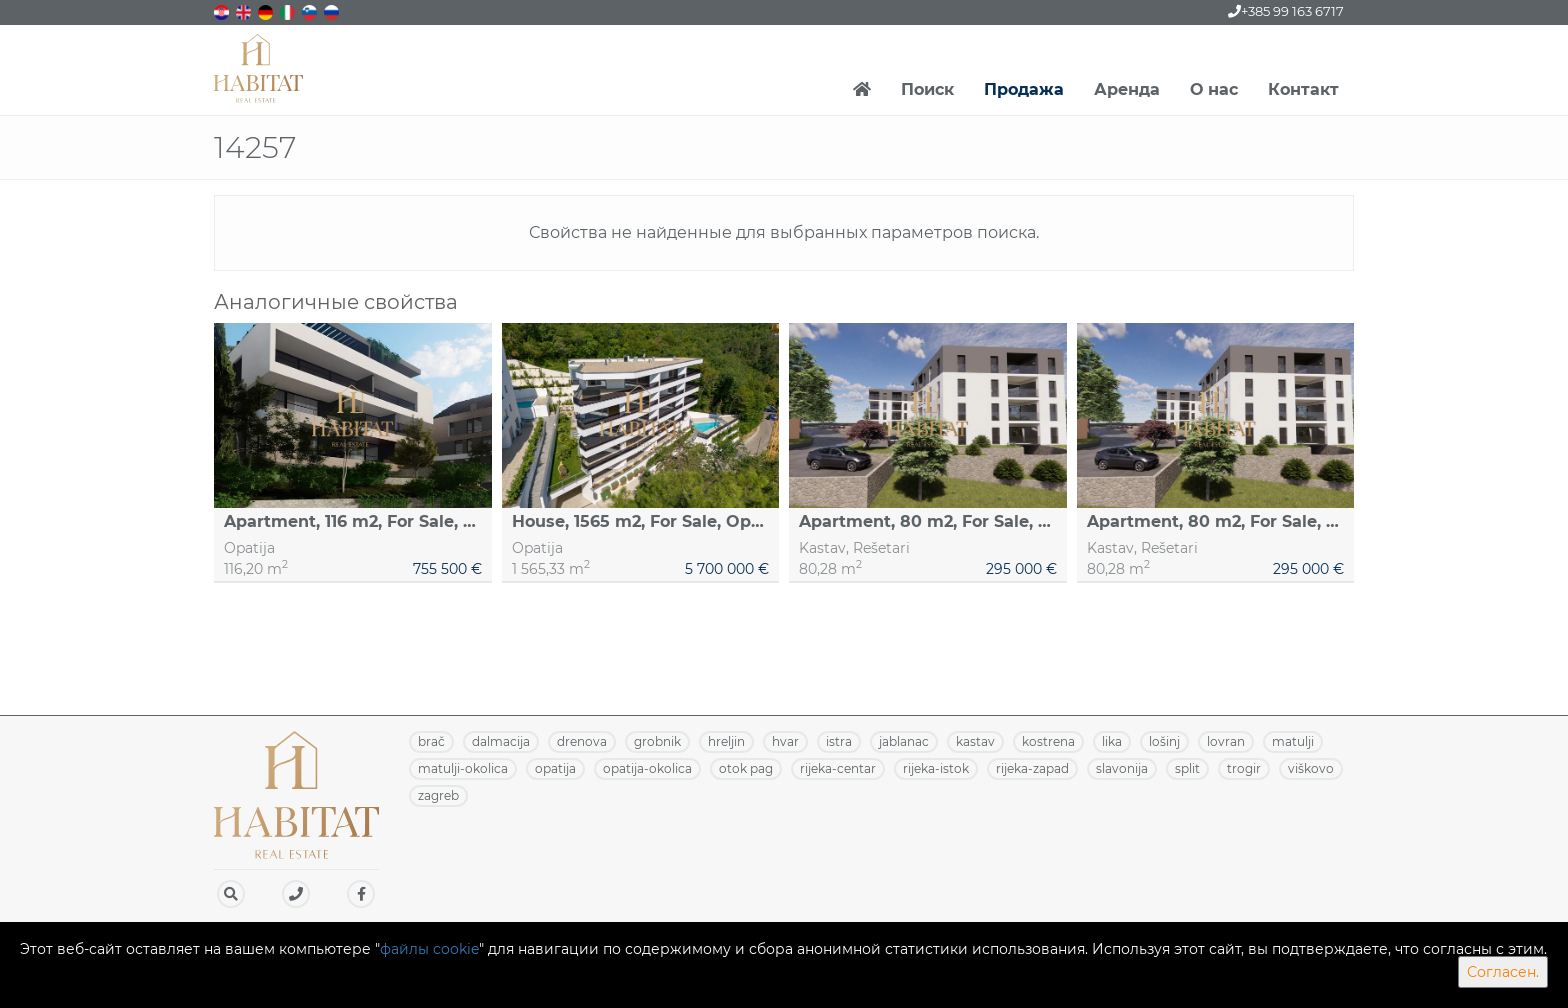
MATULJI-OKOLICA (463, 768)
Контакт (1303, 89)
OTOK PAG (746, 768)
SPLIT (1187, 768)
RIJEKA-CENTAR (838, 768)
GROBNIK (657, 741)
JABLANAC (904, 741)
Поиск (927, 89)
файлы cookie (429, 949)
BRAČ (431, 741)
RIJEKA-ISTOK (936, 768)
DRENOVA (582, 741)
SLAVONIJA (1122, 768)
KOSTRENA (1048, 741)
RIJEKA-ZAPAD (1032, 768)
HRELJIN (726, 741)
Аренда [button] (1127, 89)
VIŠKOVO (1311, 768)
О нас (1214, 89)
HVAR (785, 741)
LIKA (1112, 741)
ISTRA (839, 741)
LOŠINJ (1164, 741)
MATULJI (1293, 741)
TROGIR (1244, 768)
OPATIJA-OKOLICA (647, 768)
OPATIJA (555, 768)
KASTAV (975, 741)
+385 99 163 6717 (1286, 11)
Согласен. (1503, 972)
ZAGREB (438, 795)
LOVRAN (1226, 741)
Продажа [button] (1024, 89)
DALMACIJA (501, 741)
